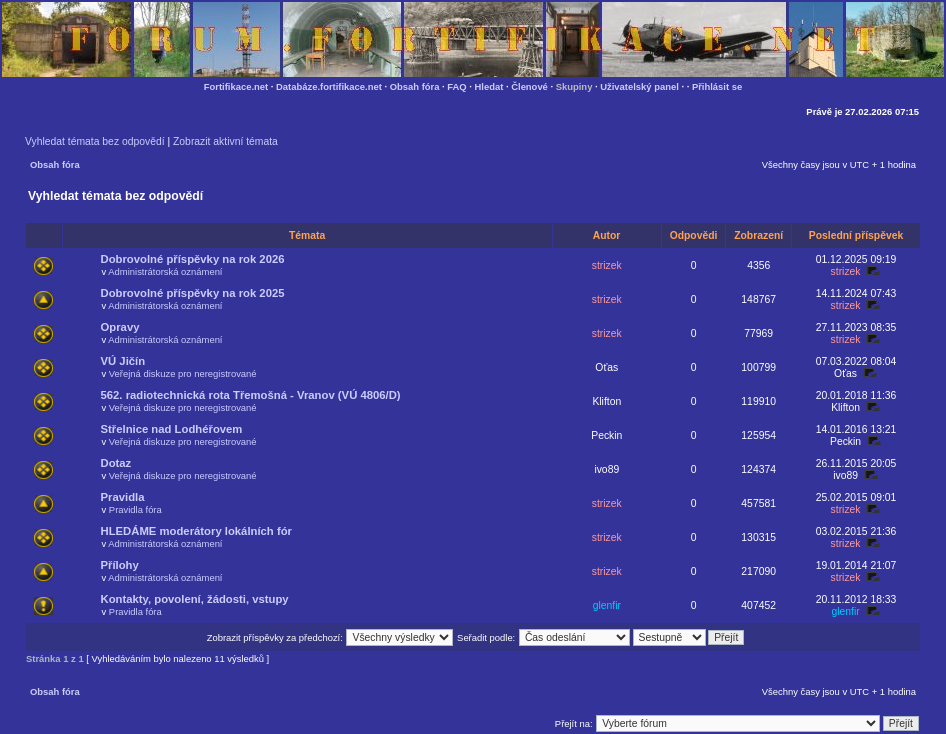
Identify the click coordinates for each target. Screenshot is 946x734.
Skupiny (574, 86)
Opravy (120, 327)
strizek (607, 265)
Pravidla (123, 497)
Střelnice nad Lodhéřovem (172, 429)
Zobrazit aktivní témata (225, 141)
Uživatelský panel (639, 86)
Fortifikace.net (236, 86)
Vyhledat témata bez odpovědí (95, 141)
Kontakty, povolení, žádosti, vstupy (195, 599)
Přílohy (120, 565)
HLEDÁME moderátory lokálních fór (196, 531)
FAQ (456, 86)
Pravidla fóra (135, 509)
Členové (529, 86)
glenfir (607, 605)
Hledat (489, 86)
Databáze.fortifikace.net (329, 86)
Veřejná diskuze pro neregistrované (183, 373)
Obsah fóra (415, 86)
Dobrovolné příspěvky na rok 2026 (193, 259)
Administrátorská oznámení (165, 271)
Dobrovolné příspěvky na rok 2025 (193, 293)
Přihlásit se (717, 86)
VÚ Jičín (123, 361)
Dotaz (116, 463)
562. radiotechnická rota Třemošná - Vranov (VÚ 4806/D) (251, 395)
